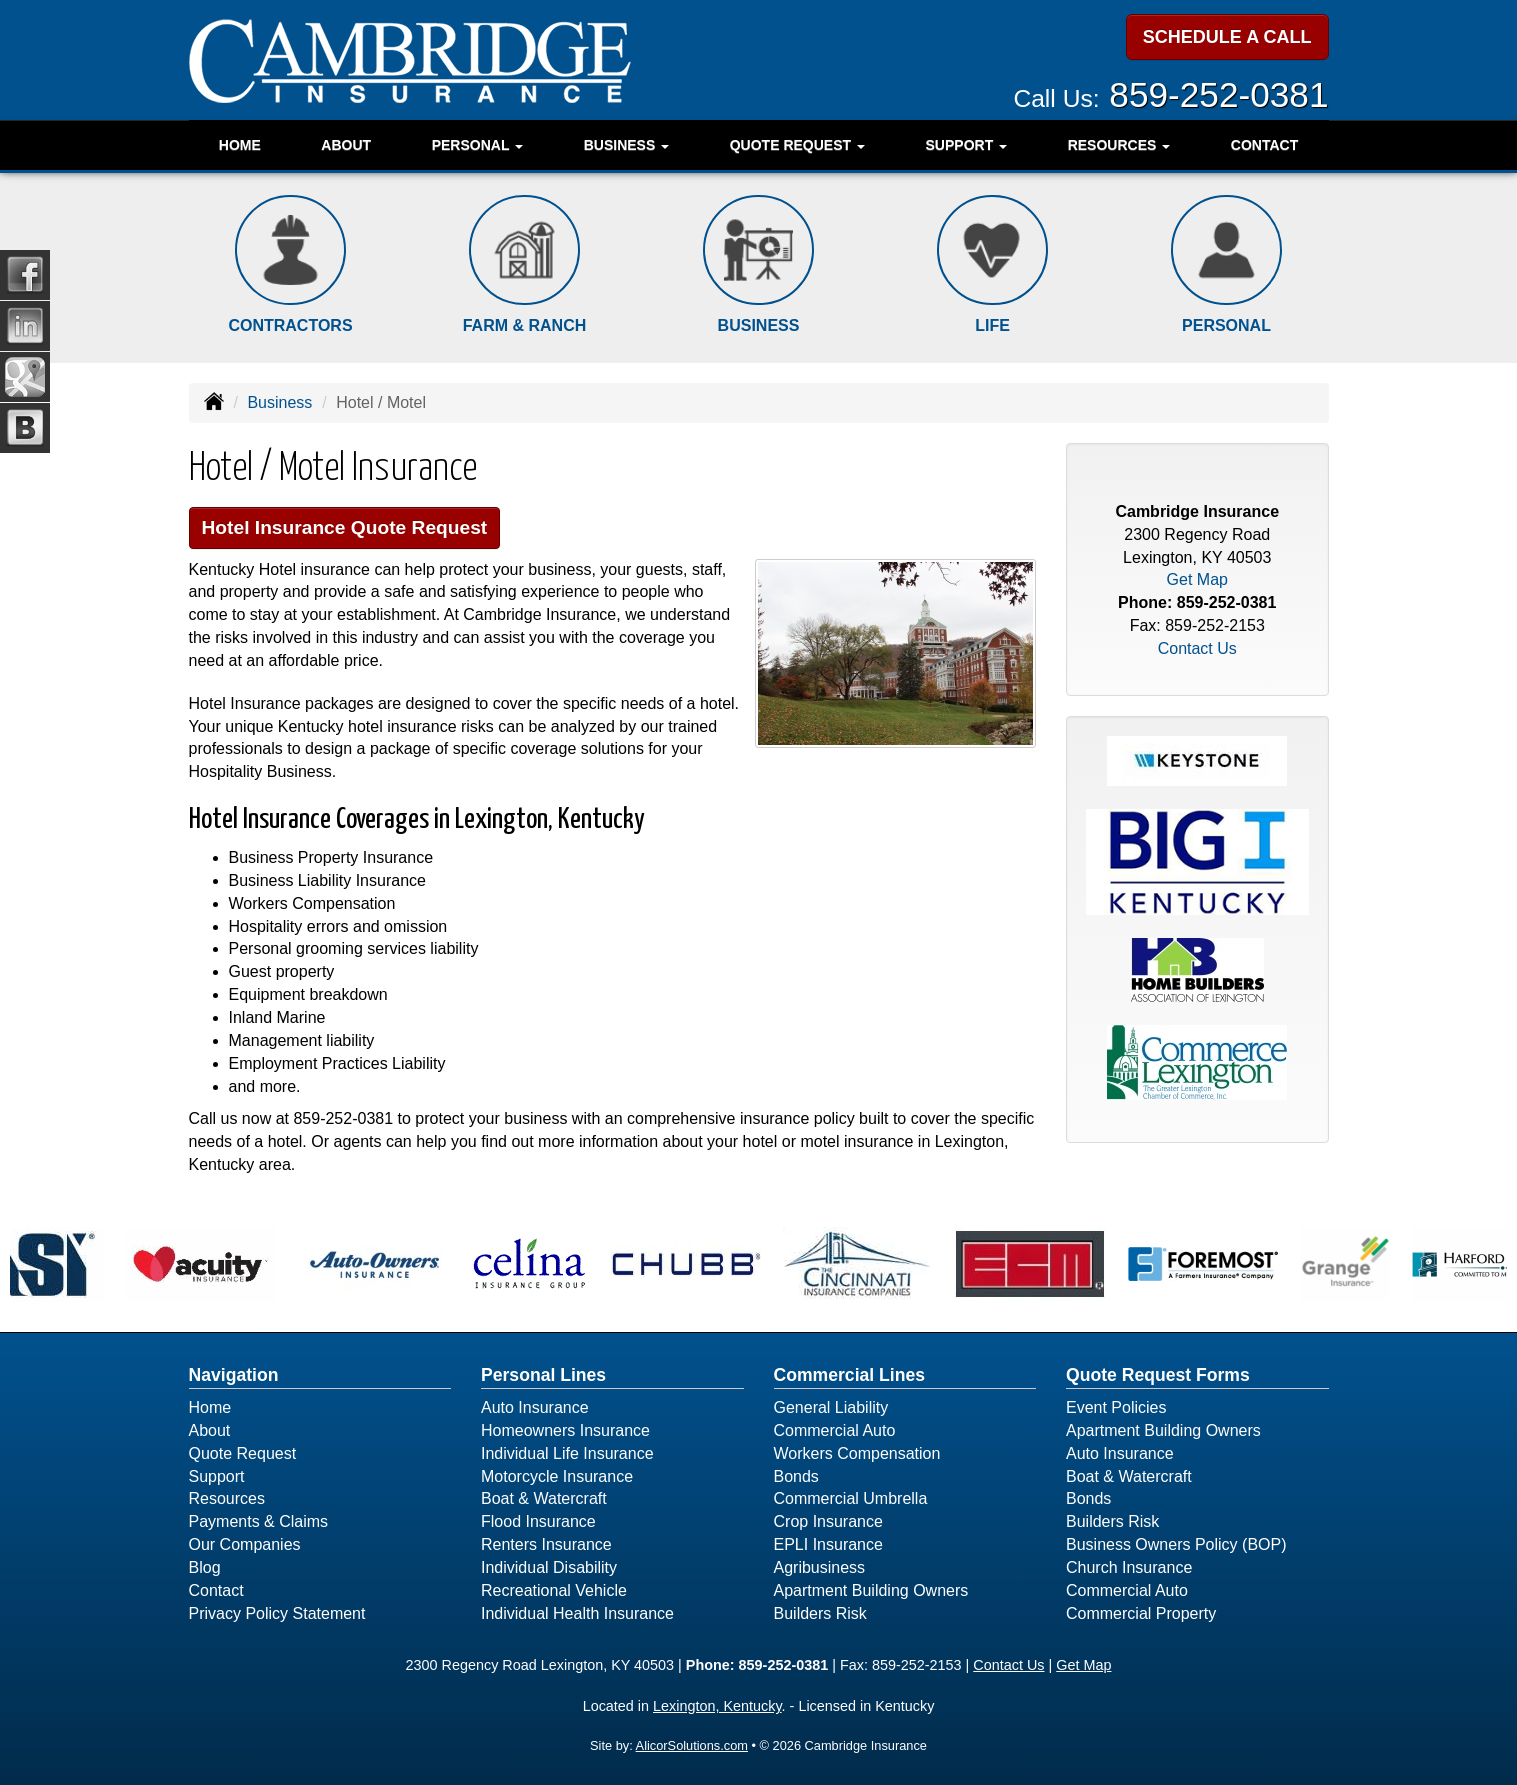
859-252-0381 (1218, 94)
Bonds (796, 1476)
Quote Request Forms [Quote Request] (1158, 1375)
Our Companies (245, 1544)
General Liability (831, 1407)
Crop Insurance (828, 1521)
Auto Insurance (535, 1407)
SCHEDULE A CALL (1227, 37)
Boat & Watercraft (544, 1498)
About (346, 145)
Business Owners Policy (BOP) (1176, 1544)
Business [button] (626, 145)
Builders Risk (820, 1613)
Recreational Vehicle (554, 1590)
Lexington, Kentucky (717, 1706)
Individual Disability (549, 1567)
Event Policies (1116, 1407)
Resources (227, 1498)
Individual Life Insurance (567, 1453)
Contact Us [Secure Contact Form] (1197, 648)
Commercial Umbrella (851, 1498)
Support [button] (967, 145)
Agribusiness (820, 1567)
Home (240, 145)
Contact (1264, 145)
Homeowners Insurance (565, 1430)
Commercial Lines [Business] (850, 1375)
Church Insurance (1129, 1567)
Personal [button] (477, 145)
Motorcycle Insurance (557, 1476)
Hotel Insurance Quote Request (345, 527)
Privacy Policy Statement (277, 1613)
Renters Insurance (546, 1544)
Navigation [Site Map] (234, 1375)
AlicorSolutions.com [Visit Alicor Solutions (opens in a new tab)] (692, 1745)
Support (217, 1476)
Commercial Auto (835, 1430)
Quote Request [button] (797, 145)
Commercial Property (1141, 1613)
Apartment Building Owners (871, 1590)
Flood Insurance (538, 1521)
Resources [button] (1119, 145)
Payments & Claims (259, 1521)
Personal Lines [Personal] (543, 1375)
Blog (205, 1567)
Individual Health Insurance (577, 1613)
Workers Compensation (857, 1453)
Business (279, 402)
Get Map (1197, 579)
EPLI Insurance (828, 1544)
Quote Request (243, 1453)
